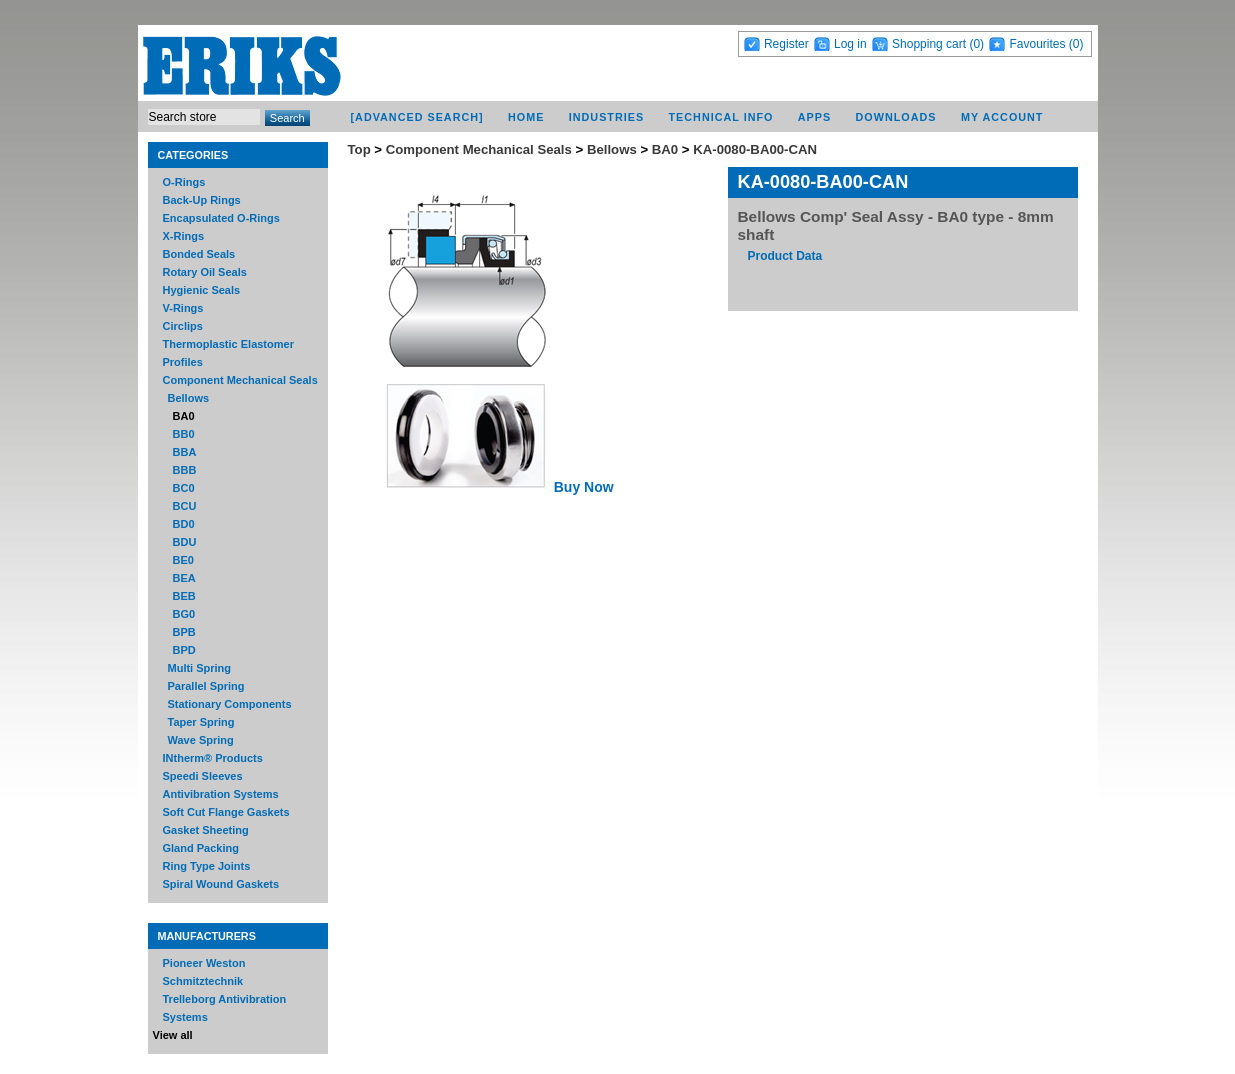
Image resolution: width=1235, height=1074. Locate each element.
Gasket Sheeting (206, 830)
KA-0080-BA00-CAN (755, 149)
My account (1002, 117)
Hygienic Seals (202, 290)
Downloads (896, 117)
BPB (184, 632)
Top (359, 149)
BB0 (184, 434)
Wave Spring (201, 740)
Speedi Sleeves (203, 776)
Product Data (785, 256)
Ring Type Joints (207, 866)
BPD (184, 650)
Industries (606, 117)
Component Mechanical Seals (240, 380)
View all (173, 1035)
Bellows (189, 398)
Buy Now (584, 487)
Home (526, 117)
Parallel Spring (206, 686)
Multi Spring (200, 668)
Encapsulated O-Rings (221, 218)
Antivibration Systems (221, 794)
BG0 (184, 614)
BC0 (184, 488)
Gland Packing (201, 848)
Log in (850, 44)
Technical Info (720, 117)
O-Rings (184, 182)
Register (786, 44)
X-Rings (184, 236)
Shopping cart (929, 44)
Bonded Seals (199, 254)
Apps (814, 117)
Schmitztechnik (203, 981)
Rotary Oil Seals (205, 272)
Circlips (183, 326)
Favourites (1037, 44)
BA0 (184, 416)
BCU (185, 506)
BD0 (184, 524)
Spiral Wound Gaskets (221, 884)
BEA (184, 578)
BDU (185, 542)
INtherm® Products (213, 758)
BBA (185, 452)
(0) (976, 44)
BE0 (183, 560)
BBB (185, 470)
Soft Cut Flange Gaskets (226, 812)
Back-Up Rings (202, 200)
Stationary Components (230, 704)
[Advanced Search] (416, 117)
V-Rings (183, 308)
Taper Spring (201, 722)
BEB (184, 596)
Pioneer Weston (204, 963)
